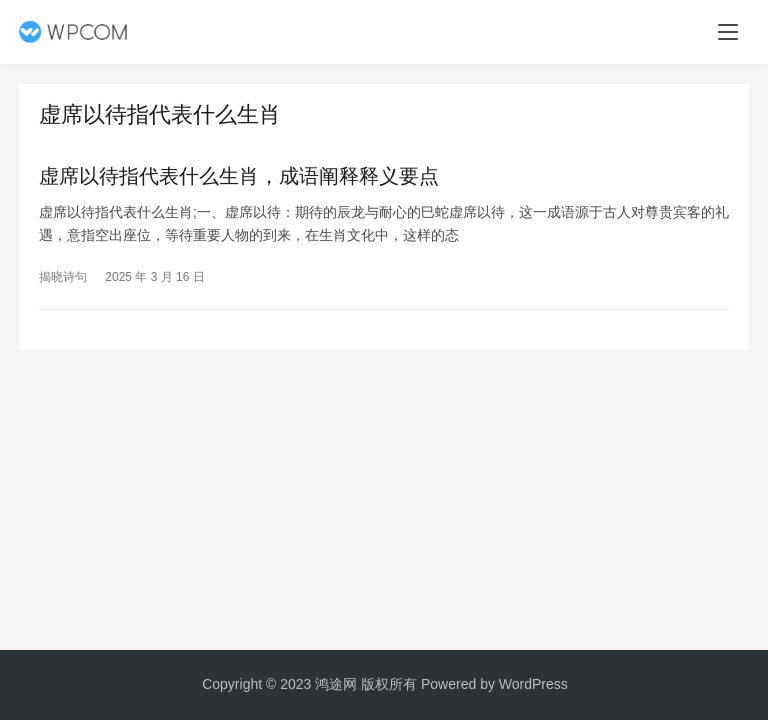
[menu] (728, 32)
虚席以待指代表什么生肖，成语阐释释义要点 (239, 176)
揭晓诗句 (63, 277)
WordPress (533, 684)
